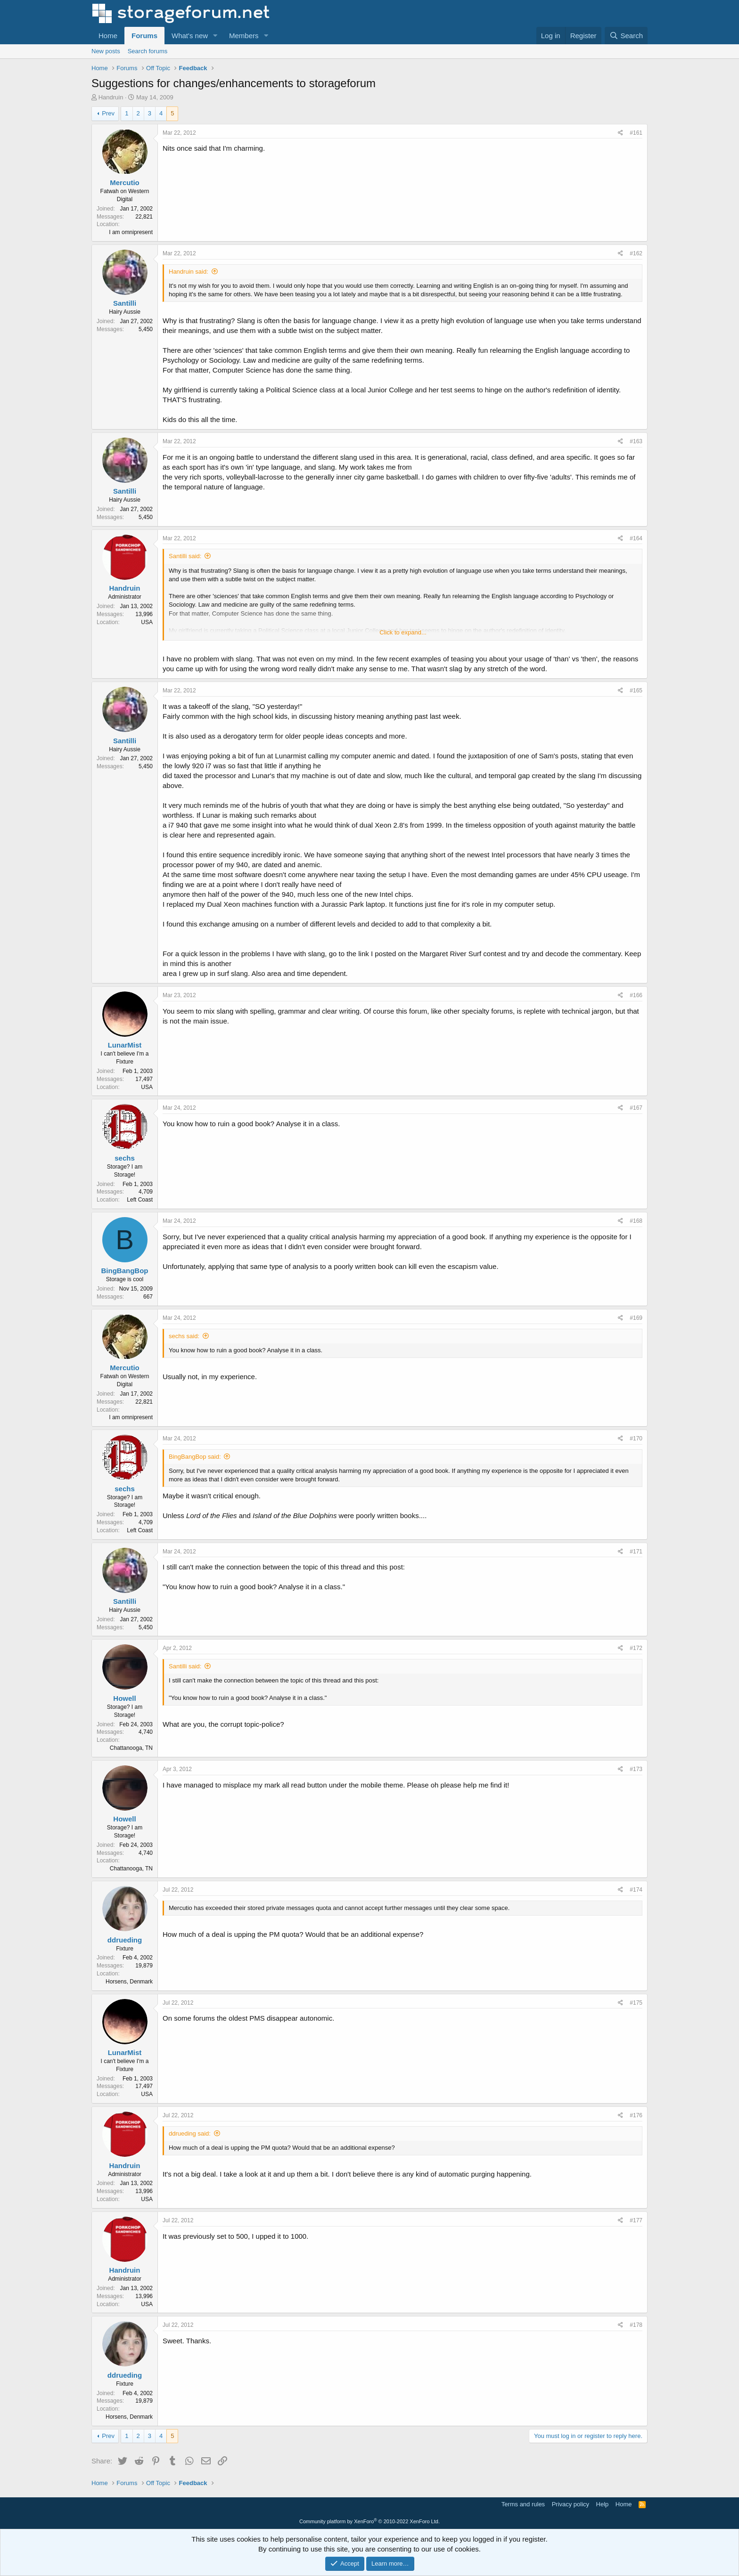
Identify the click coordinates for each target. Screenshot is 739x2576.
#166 (636, 995)
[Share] (620, 133)
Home (108, 36)
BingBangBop (124, 1271)
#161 (636, 133)
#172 (636, 1648)
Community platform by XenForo (369, 2521)
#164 (636, 538)
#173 (636, 1769)
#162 (636, 253)
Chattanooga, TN (131, 1748)
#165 (636, 690)
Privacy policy (570, 2504)
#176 (636, 2115)
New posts (105, 51)
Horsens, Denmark (129, 1981)
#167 (636, 1108)
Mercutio (125, 183)
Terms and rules (523, 2504)
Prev (108, 113)
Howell (124, 1698)
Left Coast (140, 1199)
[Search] (626, 35)
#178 (636, 2325)
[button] (215, 35)
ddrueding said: (190, 2133)
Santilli (124, 303)
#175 (636, 2002)
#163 (636, 441)
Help (602, 2504)
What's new (190, 36)
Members (244, 36)
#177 (636, 2220)
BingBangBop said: (195, 1456)
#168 (636, 1221)
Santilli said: (185, 556)
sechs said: (184, 1336)
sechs (125, 1158)
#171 (636, 1551)
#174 (636, 1889)
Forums (144, 36)
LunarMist (125, 1045)
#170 (636, 1438)
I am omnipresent (131, 232)
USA (147, 622)
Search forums (148, 51)
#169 (636, 1318)
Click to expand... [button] (403, 632)
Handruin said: (188, 271)
